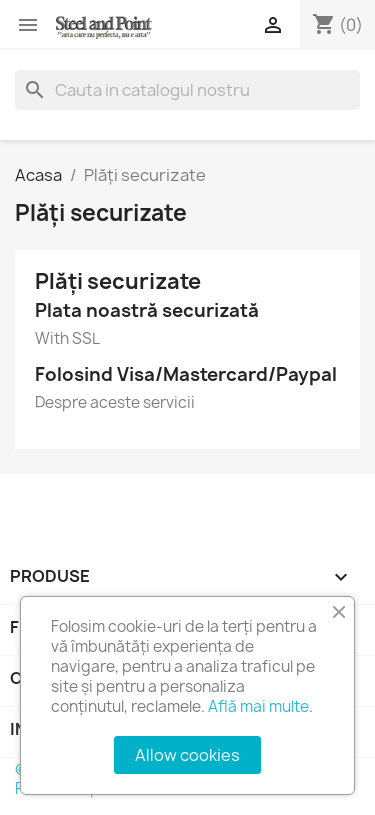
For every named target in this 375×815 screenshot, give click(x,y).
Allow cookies (187, 755)
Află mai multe (258, 706)
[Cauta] (187, 90)
